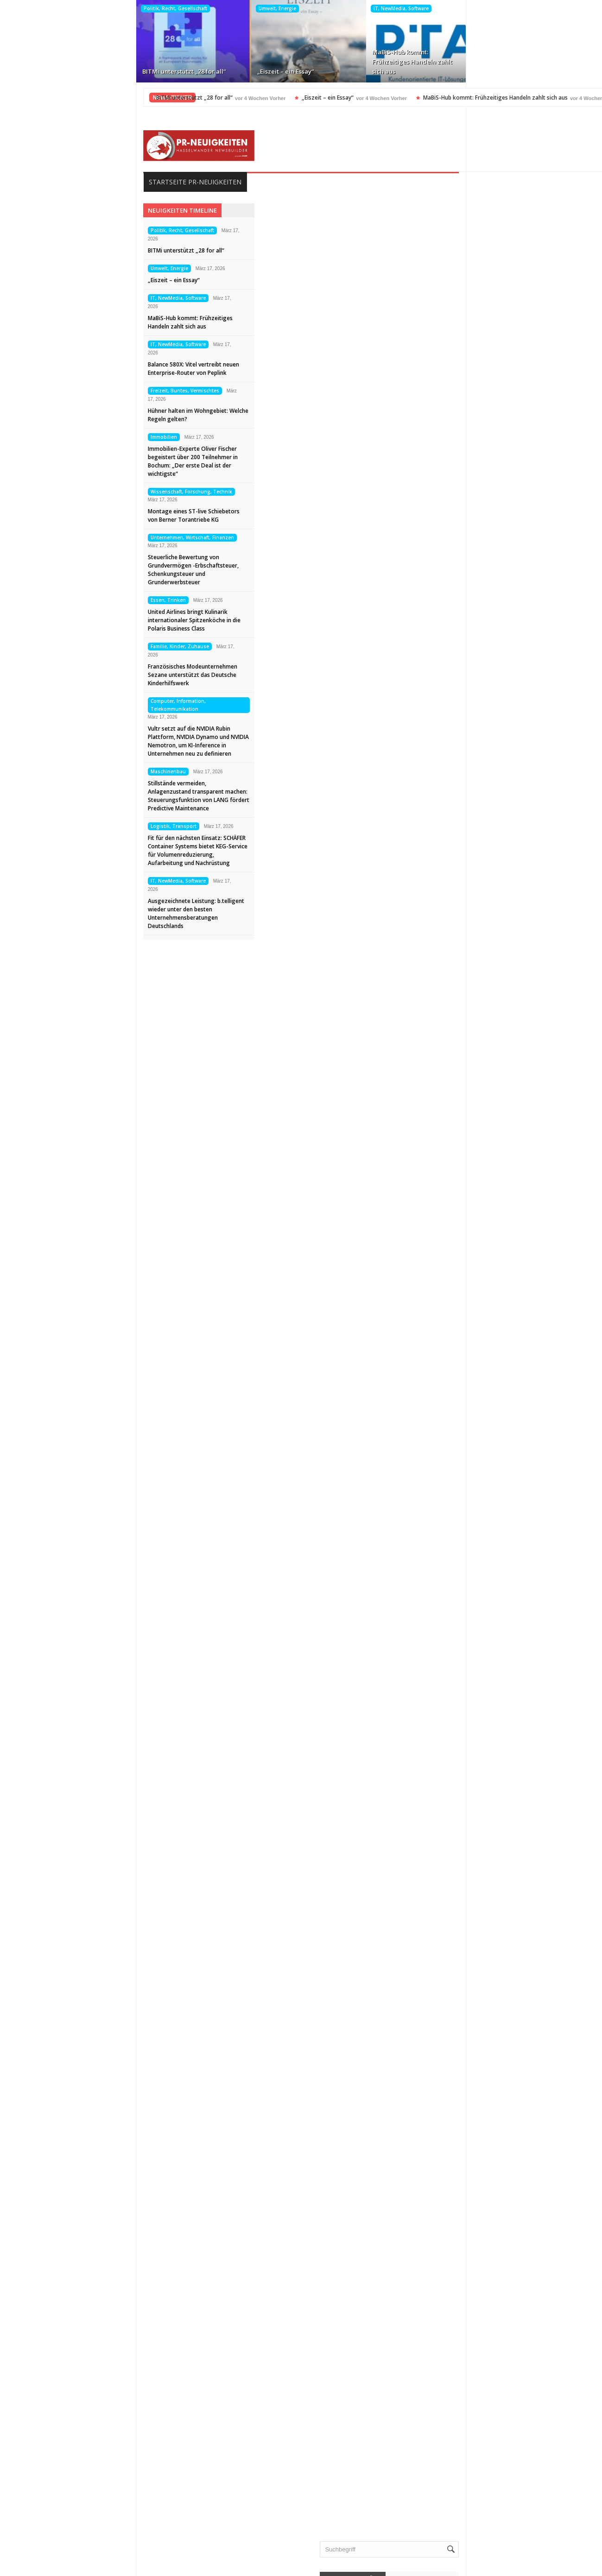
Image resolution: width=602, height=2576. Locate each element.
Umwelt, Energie (155, 8)
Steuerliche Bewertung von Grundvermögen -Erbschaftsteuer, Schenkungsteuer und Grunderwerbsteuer (73, 569)
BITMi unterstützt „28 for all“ (61, 71)
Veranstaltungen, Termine (483, 2358)
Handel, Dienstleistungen (482, 2136)
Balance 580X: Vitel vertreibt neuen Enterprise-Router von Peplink (407, 62)
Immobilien (44, 437)
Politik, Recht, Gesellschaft (53, 8)
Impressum (44, 2510)
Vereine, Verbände (472, 2373)
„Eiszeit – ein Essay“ (163, 71)
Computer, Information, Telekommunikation (58, 705)
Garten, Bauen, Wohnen (481, 2121)
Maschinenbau (48, 771)
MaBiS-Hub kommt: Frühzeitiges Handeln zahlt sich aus (290, 62)
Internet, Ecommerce (476, 2165)
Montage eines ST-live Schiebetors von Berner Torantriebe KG (74, 515)
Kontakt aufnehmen (57, 2540)
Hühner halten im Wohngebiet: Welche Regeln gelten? (525, 66)
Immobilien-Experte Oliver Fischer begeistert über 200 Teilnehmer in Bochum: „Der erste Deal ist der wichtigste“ (73, 461)
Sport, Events (465, 2299)
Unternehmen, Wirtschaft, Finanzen (72, 537)
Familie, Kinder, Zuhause (60, 646)
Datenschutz (46, 2525)
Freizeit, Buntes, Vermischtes (515, 8)
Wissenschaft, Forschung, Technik (71, 491)
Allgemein (460, 2002)
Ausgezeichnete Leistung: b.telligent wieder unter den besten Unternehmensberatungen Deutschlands (76, 913)
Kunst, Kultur (464, 2195)
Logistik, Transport (53, 826)
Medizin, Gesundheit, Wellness (490, 2254)
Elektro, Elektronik (472, 2061)
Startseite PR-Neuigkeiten (75, 181)
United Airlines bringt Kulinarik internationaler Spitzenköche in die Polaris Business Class (74, 620)
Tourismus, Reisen (472, 2313)
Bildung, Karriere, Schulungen (489, 2032)
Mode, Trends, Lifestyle (479, 2269)
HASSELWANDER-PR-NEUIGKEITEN (364, 2566)
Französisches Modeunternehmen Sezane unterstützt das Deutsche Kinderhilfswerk (72, 675)
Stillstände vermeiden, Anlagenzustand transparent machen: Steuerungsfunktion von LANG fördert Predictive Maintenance (78, 795)
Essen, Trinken (48, 600)
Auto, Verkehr (465, 2017)
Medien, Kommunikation (480, 2239)
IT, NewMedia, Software (278, 8)
